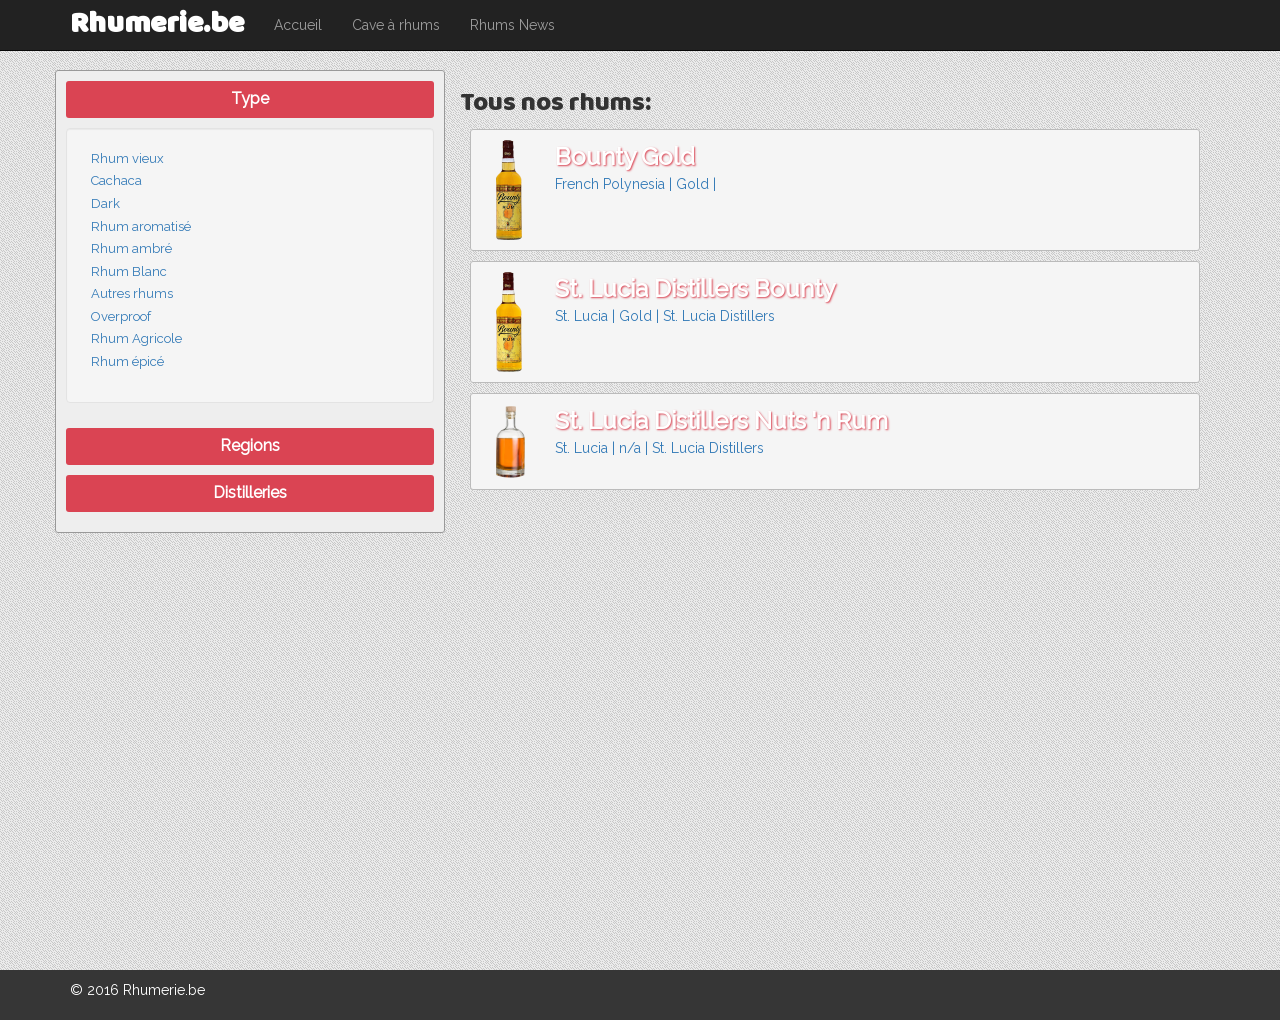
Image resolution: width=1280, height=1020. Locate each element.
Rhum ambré (131, 248)
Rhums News (512, 25)
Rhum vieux (127, 158)
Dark (105, 203)
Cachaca (116, 180)
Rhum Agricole (136, 338)
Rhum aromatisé (141, 226)
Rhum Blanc (129, 271)
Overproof (121, 316)
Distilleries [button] (250, 492)
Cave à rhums (396, 25)
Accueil (298, 25)
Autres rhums (132, 293)
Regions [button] (250, 445)
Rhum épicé (127, 361)
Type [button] (250, 98)
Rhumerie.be (157, 24)
